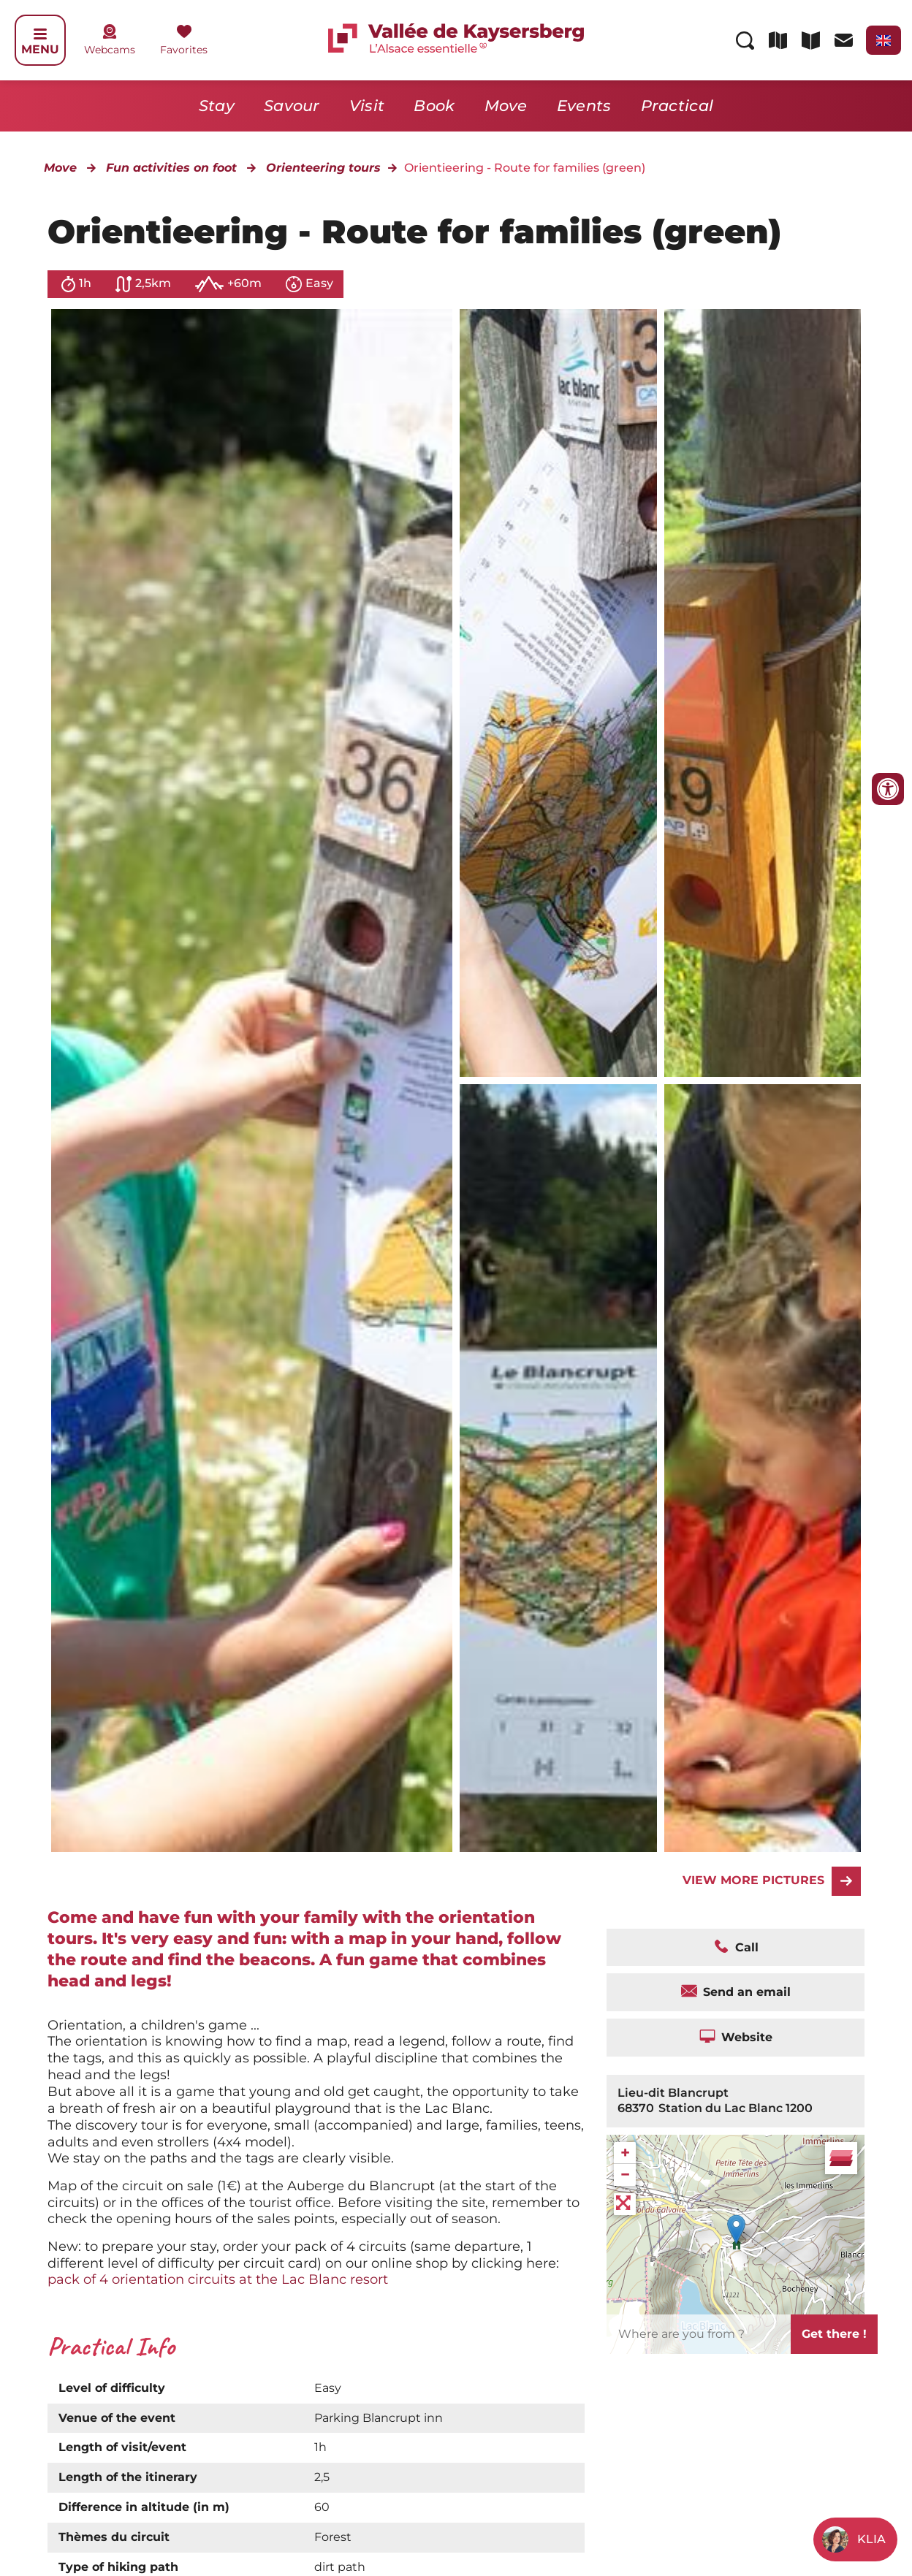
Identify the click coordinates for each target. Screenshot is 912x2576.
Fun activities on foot (171, 168)
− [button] (625, 2174)
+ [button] (625, 2152)
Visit (367, 105)
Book (434, 105)
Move (506, 105)
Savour (292, 105)
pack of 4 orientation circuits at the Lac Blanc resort (218, 2279)
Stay (217, 105)
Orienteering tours (323, 168)
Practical (677, 105)
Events (584, 105)
